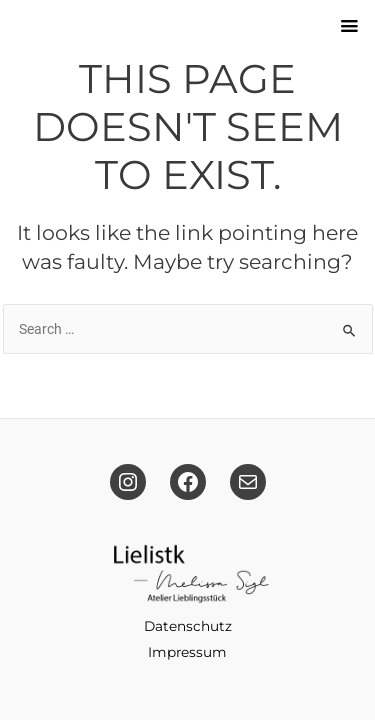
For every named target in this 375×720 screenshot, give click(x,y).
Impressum (187, 652)
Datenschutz (188, 626)
